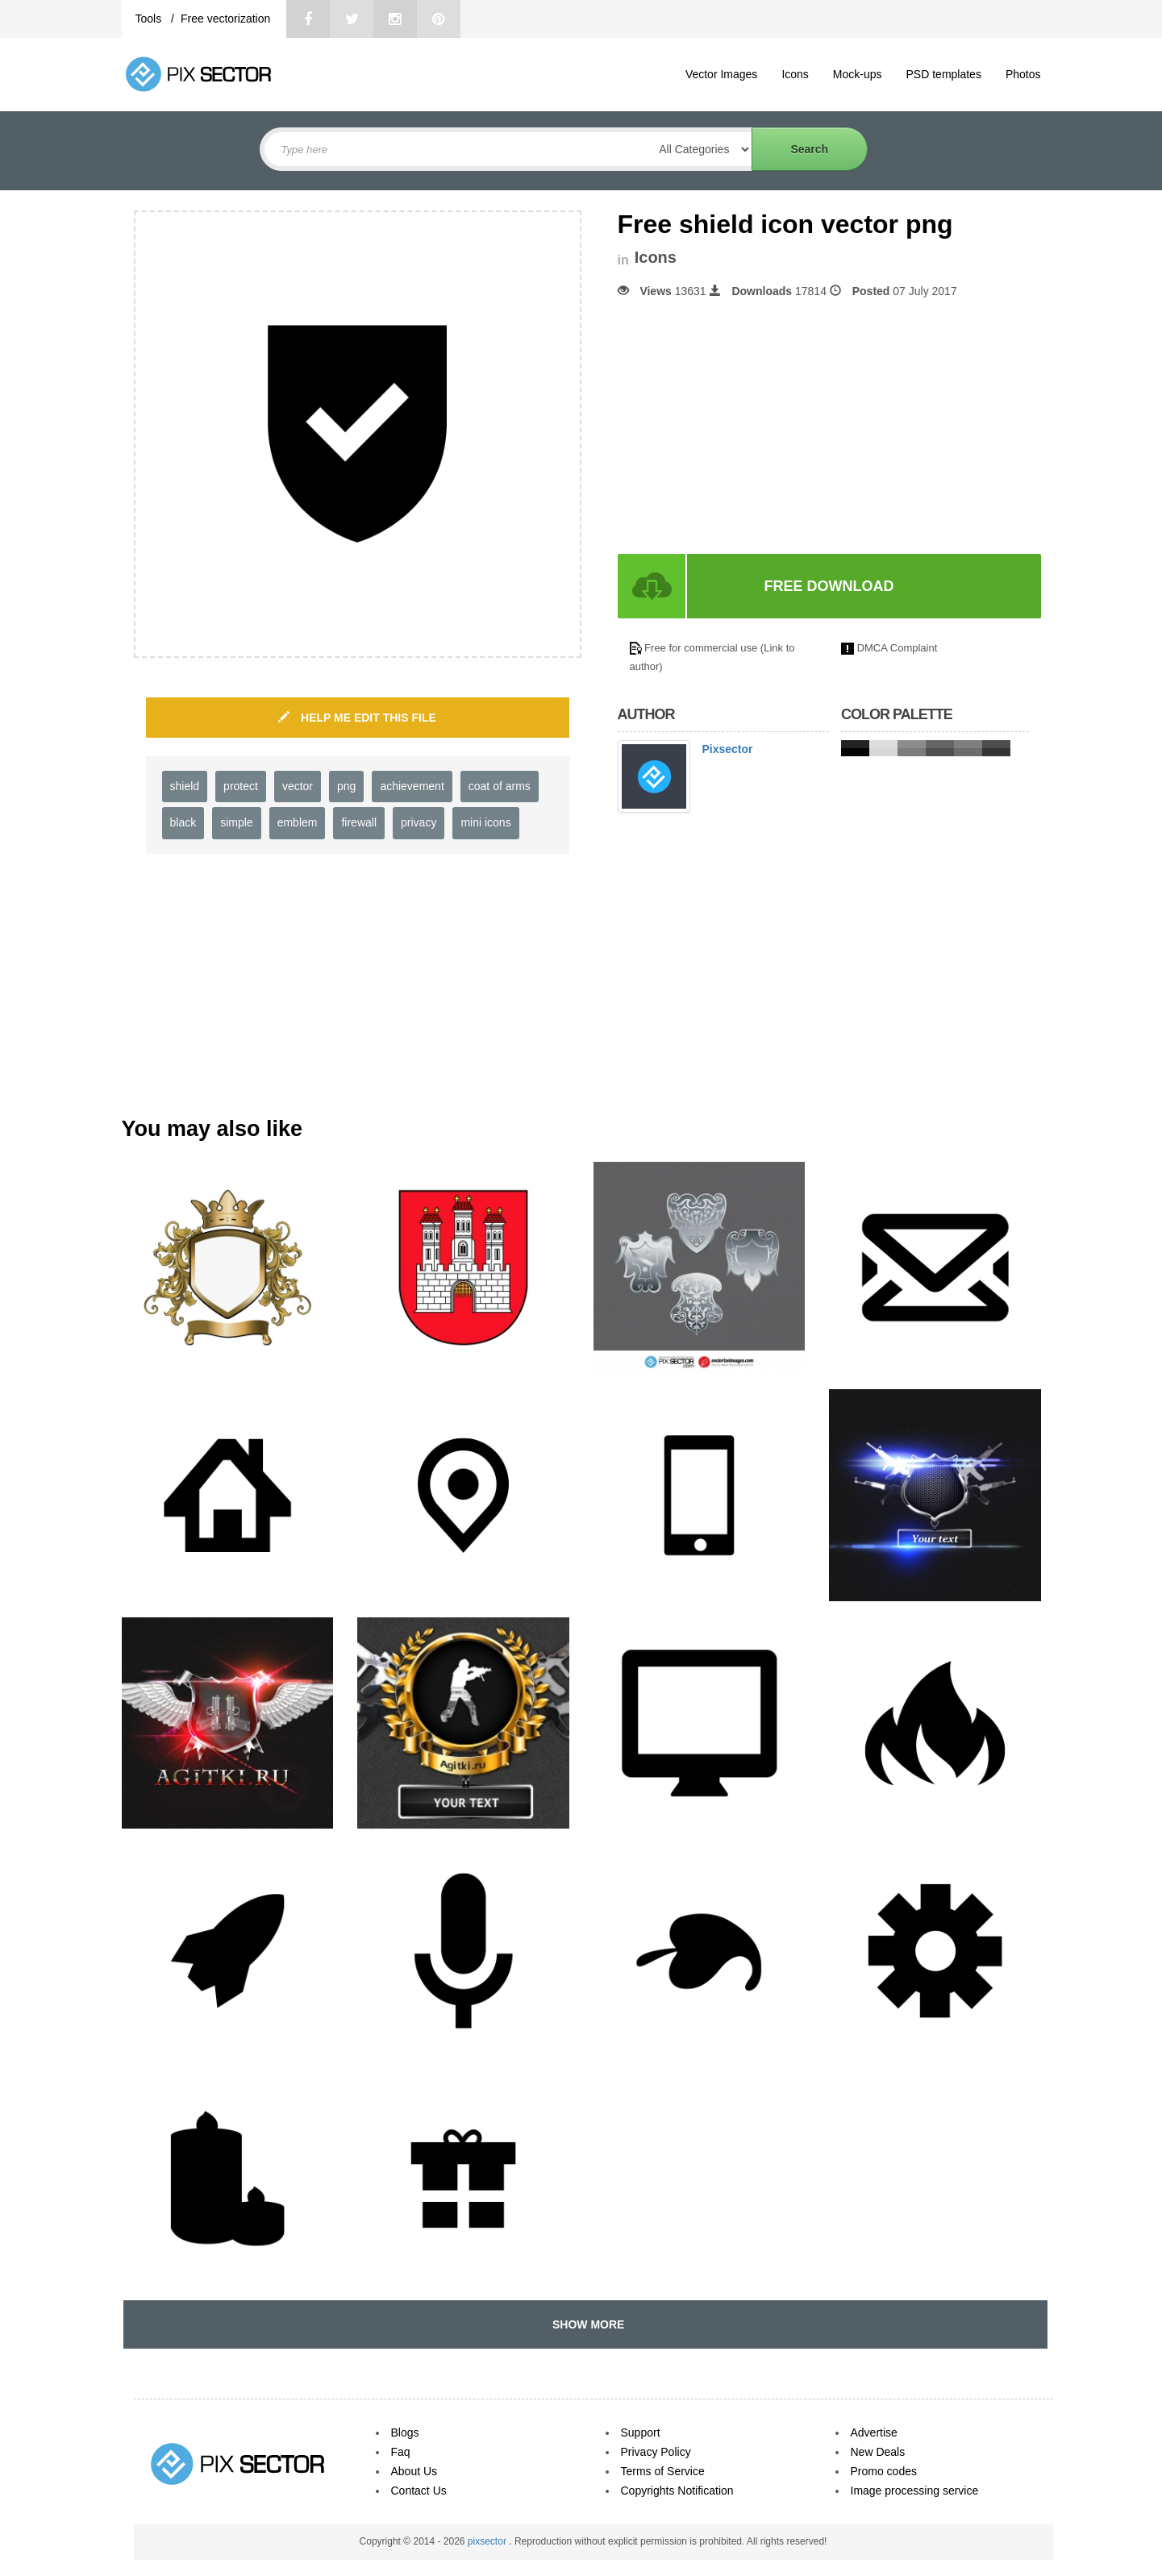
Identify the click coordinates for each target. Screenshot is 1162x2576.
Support (640, 2432)
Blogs (405, 2432)
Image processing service (915, 2490)
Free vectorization (225, 18)
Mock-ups (857, 74)
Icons (794, 74)
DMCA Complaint (897, 648)
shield (185, 786)
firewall (359, 822)
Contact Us (419, 2490)
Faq (400, 2451)
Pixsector (727, 749)
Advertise (874, 2432)
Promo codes (884, 2471)
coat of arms (500, 786)
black (183, 822)
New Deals (878, 2451)
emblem (297, 822)
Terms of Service (663, 2471)
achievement (412, 786)
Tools (150, 18)
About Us (414, 2471)
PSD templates (943, 74)
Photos (1023, 74)
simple (236, 822)
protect (240, 786)
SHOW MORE (585, 2324)
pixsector (488, 2541)
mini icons (485, 822)
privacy (418, 822)
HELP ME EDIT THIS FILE (357, 717)
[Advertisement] (753, 426)
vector (297, 786)
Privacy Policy (656, 2451)
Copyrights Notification (677, 2490)
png (346, 786)
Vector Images (721, 74)
